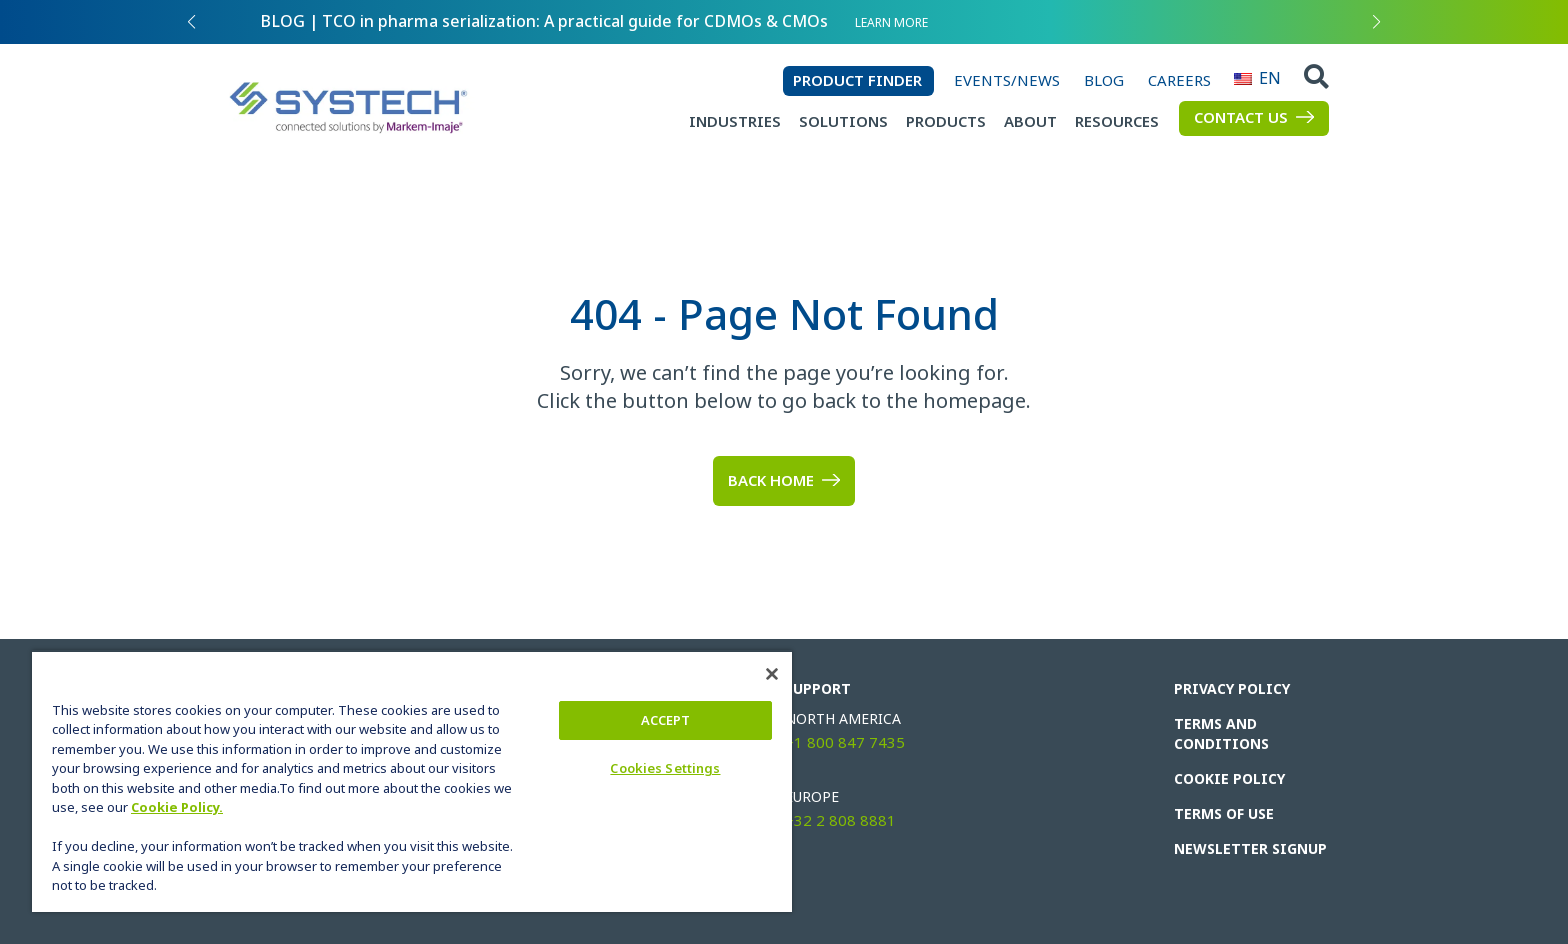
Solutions (843, 122)
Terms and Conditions (1221, 734)
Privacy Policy (1232, 689)
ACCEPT (666, 720)
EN (1242, 78)
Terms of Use (1224, 814)
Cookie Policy (1229, 779)
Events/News (1007, 81)
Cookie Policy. (177, 807)
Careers (1179, 81)
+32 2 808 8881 (840, 821)
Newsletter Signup (1250, 849)
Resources (1117, 122)
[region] (412, 781)
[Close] (772, 674)
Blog (1104, 81)
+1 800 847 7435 (845, 743)
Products (946, 122)
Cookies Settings (665, 768)
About (1030, 122)
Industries (735, 122)
